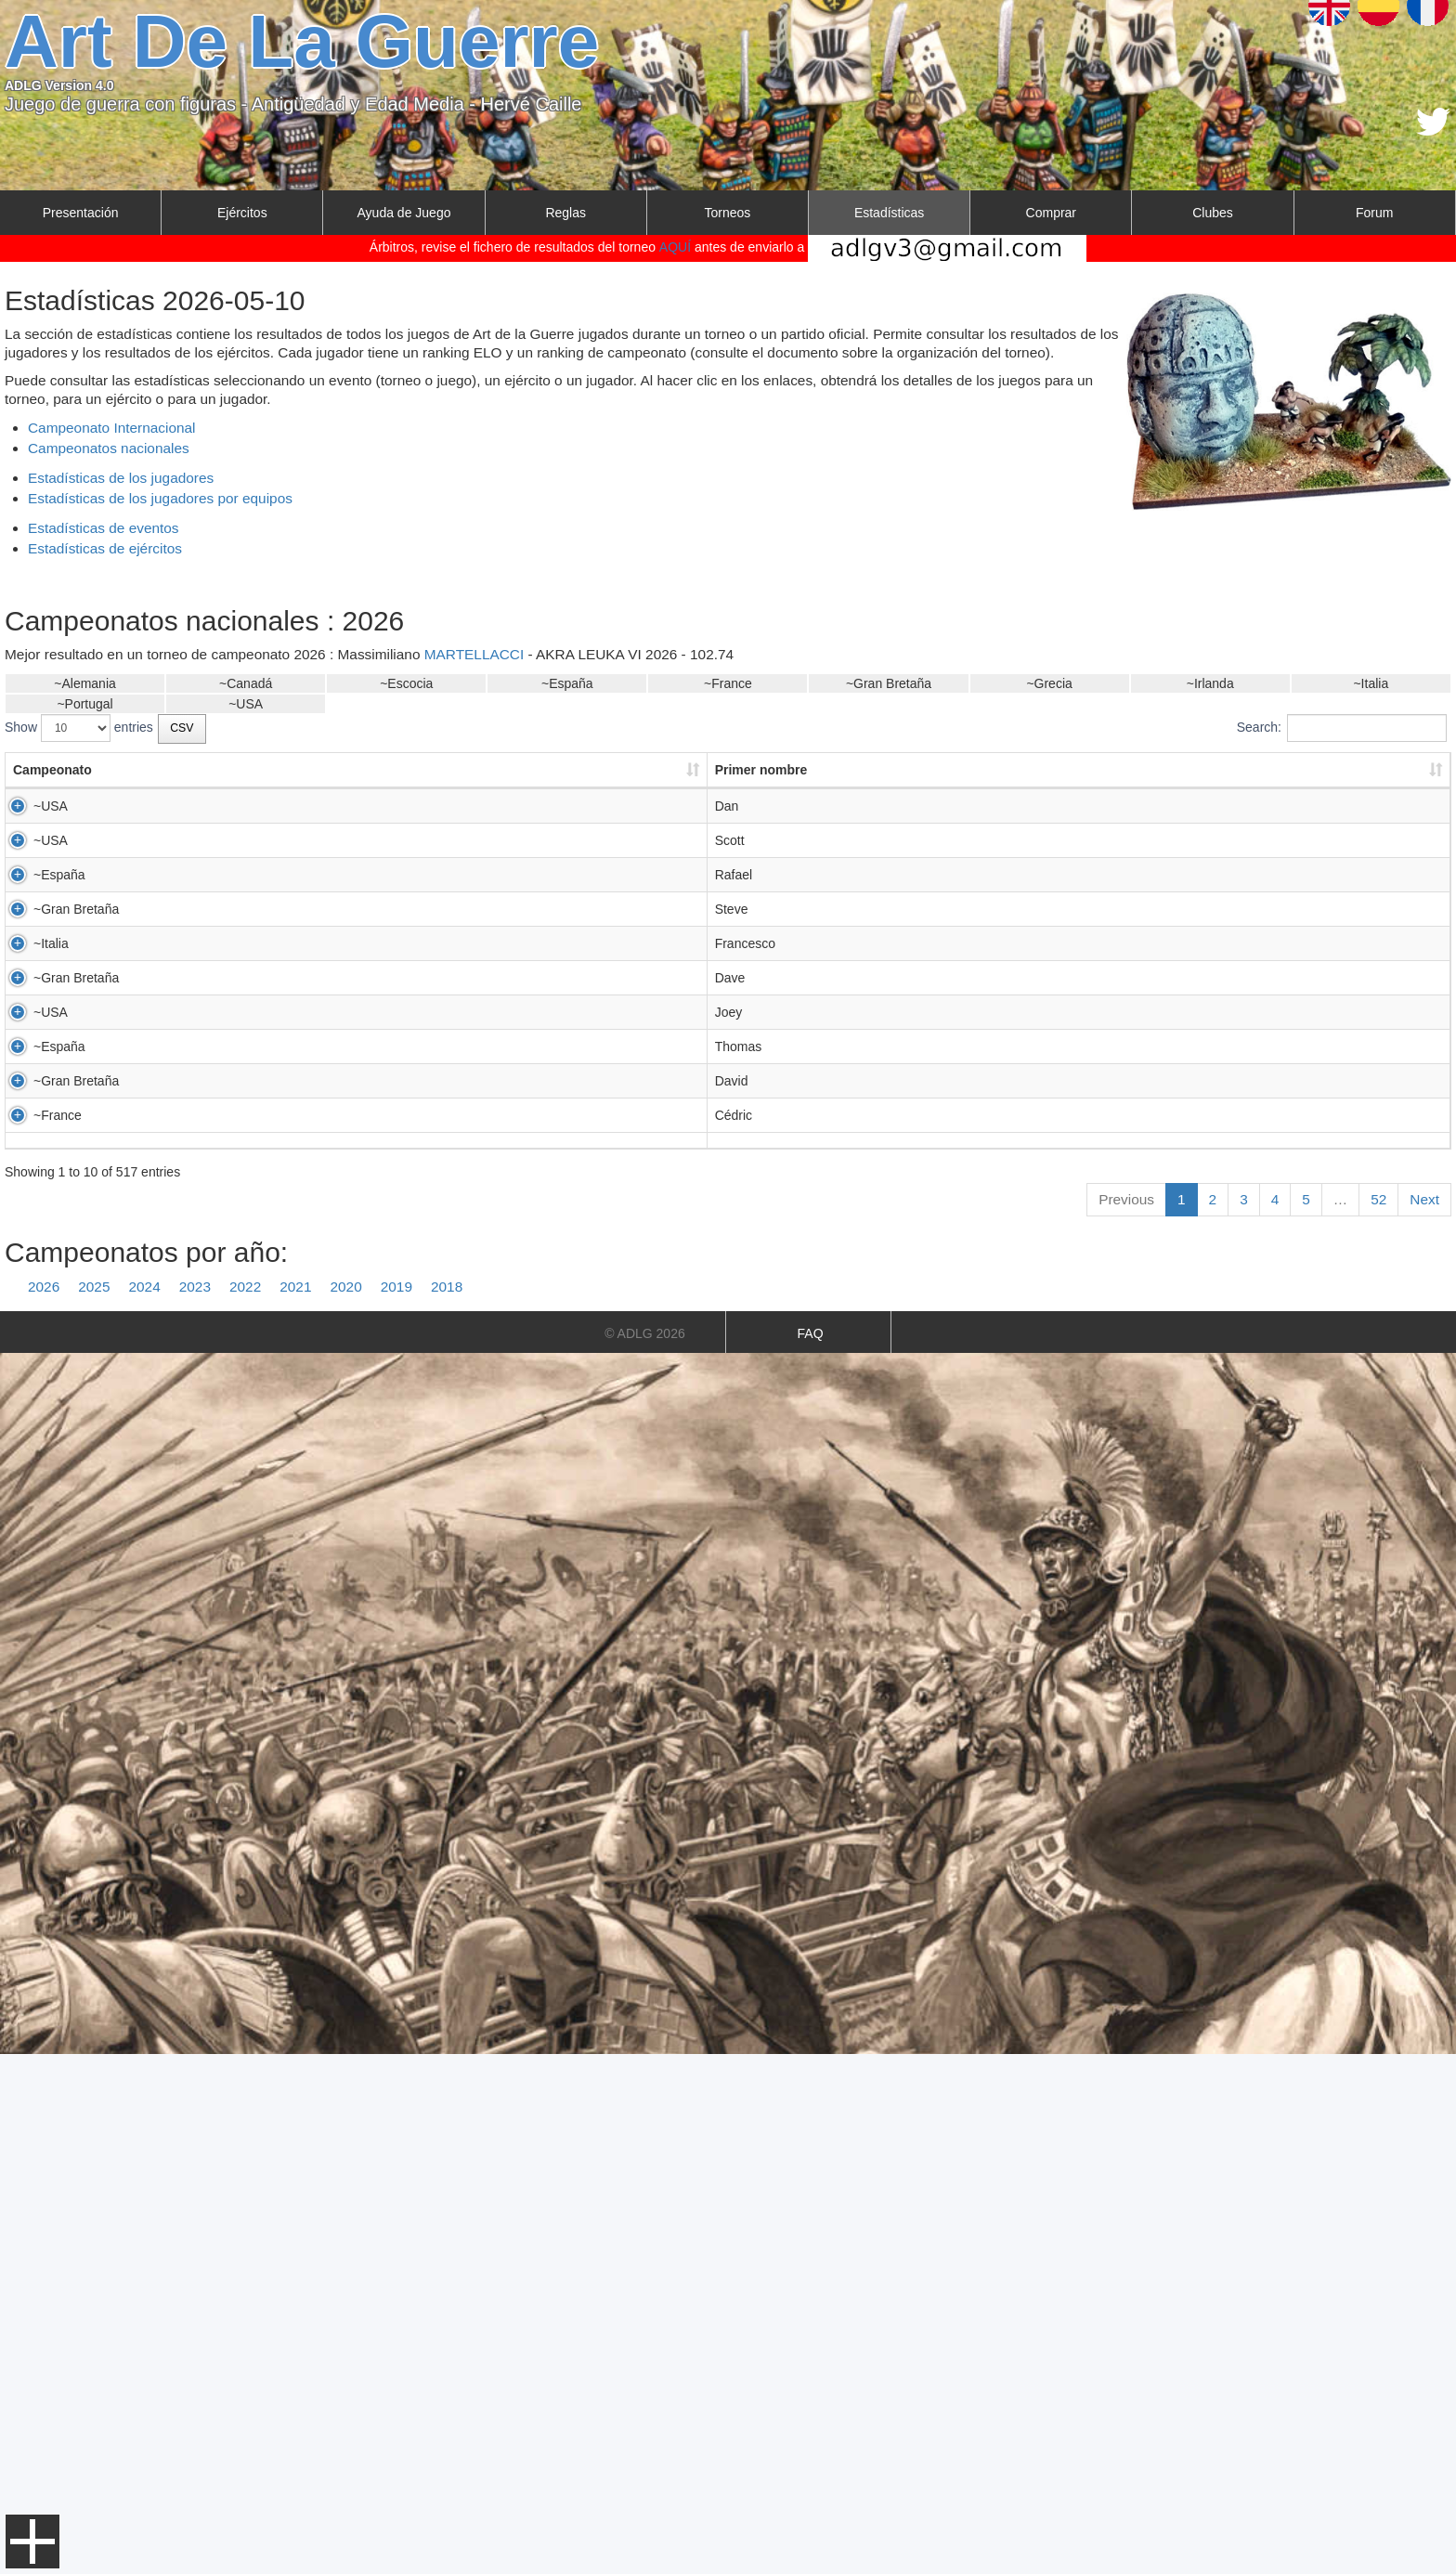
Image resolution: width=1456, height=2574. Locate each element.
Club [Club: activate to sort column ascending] (463, 769)
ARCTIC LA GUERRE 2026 (1105, 824)
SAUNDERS (340, 1256)
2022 (245, 1806)
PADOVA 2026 (1068, 1166)
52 (1378, 1719)
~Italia (1370, 683)
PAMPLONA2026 (1076, 1004)
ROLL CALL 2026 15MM (1096, 1094)
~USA (245, 703)
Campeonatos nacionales (108, 448)
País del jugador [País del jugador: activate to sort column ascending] (719, 769)
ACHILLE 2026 (1069, 1616)
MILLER (327, 1346)
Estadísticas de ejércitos (105, 548)
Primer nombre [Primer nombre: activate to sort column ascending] (196, 769)
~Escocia (406, 683)
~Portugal (84, 703)
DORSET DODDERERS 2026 (1112, 1293)
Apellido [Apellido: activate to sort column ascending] (329, 769)
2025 (94, 1806)
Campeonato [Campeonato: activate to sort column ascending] (52, 769)
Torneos (728, 212)
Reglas (565, 212)
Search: (1342, 728)
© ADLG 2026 (644, 1853)
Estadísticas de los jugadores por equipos (160, 498)
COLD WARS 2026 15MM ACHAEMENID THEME (1170, 861)
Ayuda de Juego (404, 212)
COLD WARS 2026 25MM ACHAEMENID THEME (1170, 843)
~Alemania (85, 683)
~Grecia (1049, 683)
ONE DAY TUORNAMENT (1102, 1184)
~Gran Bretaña (888, 683)
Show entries (79, 728)
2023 (195, 1806)
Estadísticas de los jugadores (121, 478)
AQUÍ (675, 247)
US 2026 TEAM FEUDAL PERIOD (1125, 896)
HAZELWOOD (345, 806)
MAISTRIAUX (344, 1436)
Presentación (81, 212)
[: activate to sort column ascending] (1184, 770)
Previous (1126, 1719)
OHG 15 (1049, 1598)
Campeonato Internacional (112, 428)
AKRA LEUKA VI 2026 (1090, 986)
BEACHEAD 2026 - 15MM (1101, 1131)
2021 (295, 1806)
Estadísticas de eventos (103, 528)
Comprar (1051, 212)
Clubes (1212, 212)
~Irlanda (1210, 683)
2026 (43, 1806)
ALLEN (324, 896)
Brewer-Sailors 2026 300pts (1106, 951)
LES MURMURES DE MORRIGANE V (1137, 1635)
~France (728, 683)
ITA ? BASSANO (1074, 1222)
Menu (32, 2541)
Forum (1374, 212)
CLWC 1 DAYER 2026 (1090, 1076)
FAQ (811, 1853)
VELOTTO (334, 1166)
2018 (446, 1806)
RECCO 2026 (1066, 1203)
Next (1424, 1719)
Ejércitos (242, 212)
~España (567, 683)
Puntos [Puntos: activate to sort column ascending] (853, 769)
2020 (346, 1806)
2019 (396, 1806)
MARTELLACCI (474, 654)
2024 (145, 1806)
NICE (319, 1076)
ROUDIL (328, 1598)
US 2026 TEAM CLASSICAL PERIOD (1135, 806)
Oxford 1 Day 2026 (1081, 1113)
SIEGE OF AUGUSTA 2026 (1105, 914)
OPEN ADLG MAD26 (1087, 1023)
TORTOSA (335, 986)
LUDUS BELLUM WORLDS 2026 (1122, 1041)
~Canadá (245, 683)
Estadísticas (889, 212)
